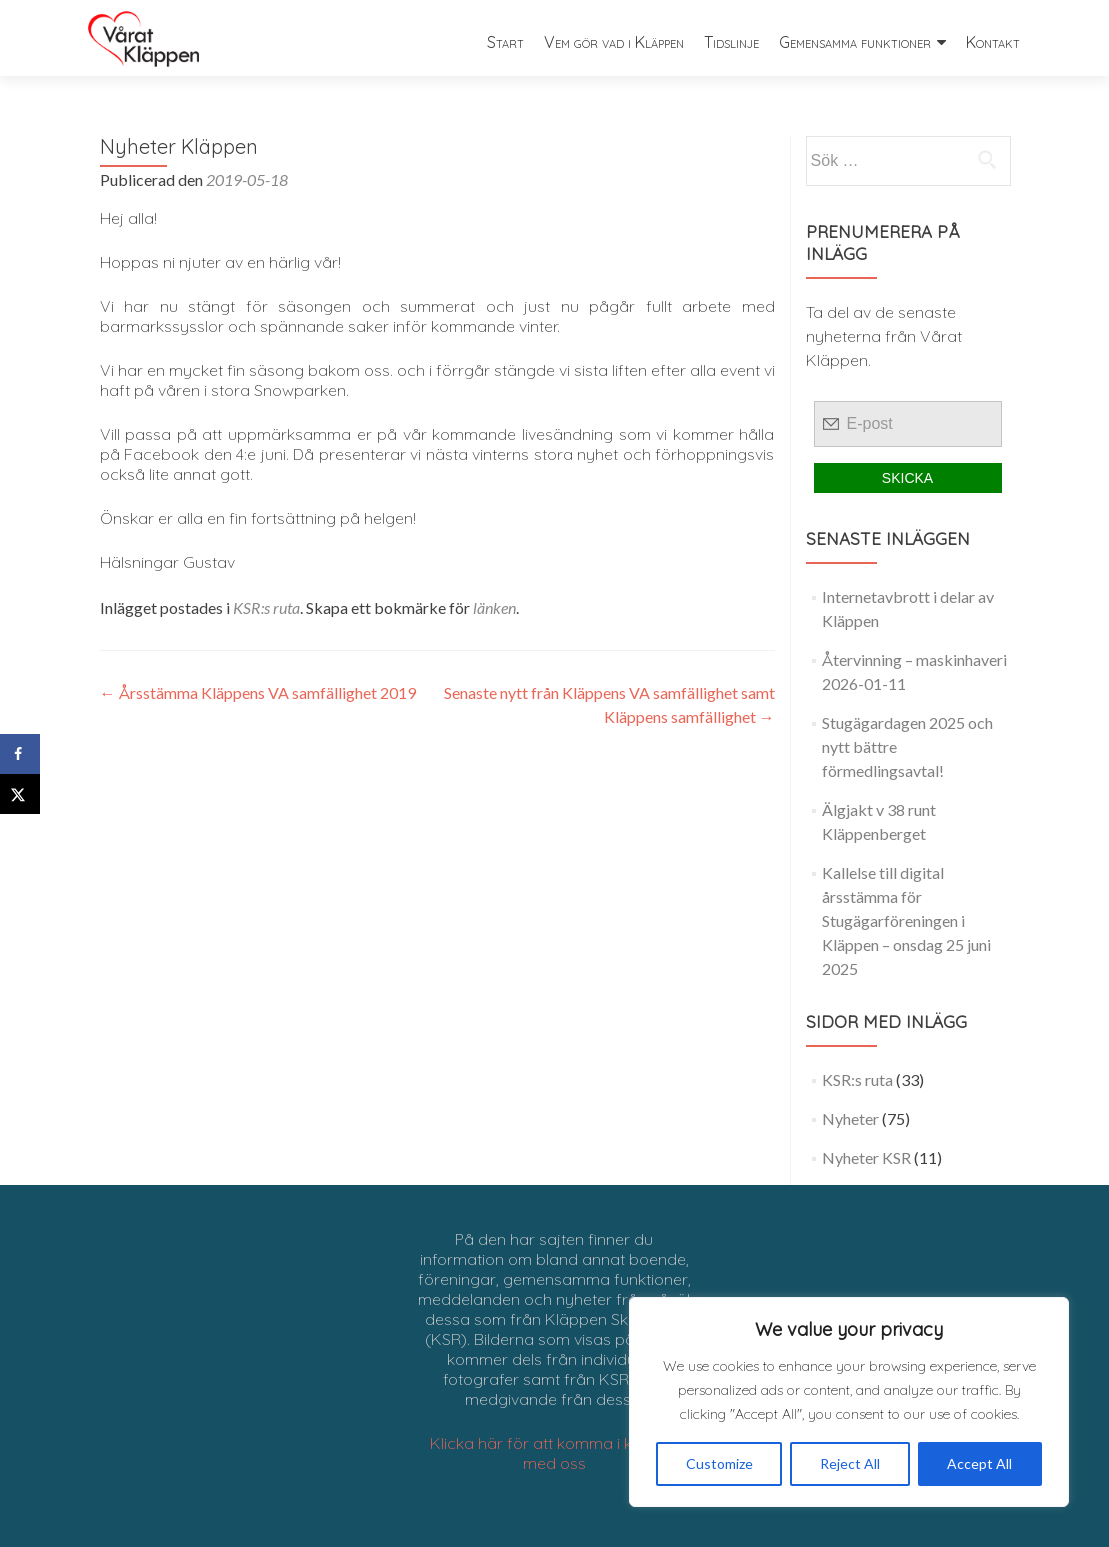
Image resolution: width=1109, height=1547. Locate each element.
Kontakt (993, 42)
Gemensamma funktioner (855, 42)
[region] (849, 1402)
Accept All (979, 1463)
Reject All (850, 1463)
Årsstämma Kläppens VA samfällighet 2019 (258, 692)
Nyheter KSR (866, 1157)
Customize (719, 1463)
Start (505, 42)
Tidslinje (731, 42)
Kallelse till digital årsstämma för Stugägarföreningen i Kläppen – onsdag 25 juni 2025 (906, 920)
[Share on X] (20, 794)
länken (494, 607)
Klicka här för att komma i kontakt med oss (554, 1453)
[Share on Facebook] (20, 754)
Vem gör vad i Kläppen (614, 42)
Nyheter (850, 1118)
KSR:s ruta (266, 607)
